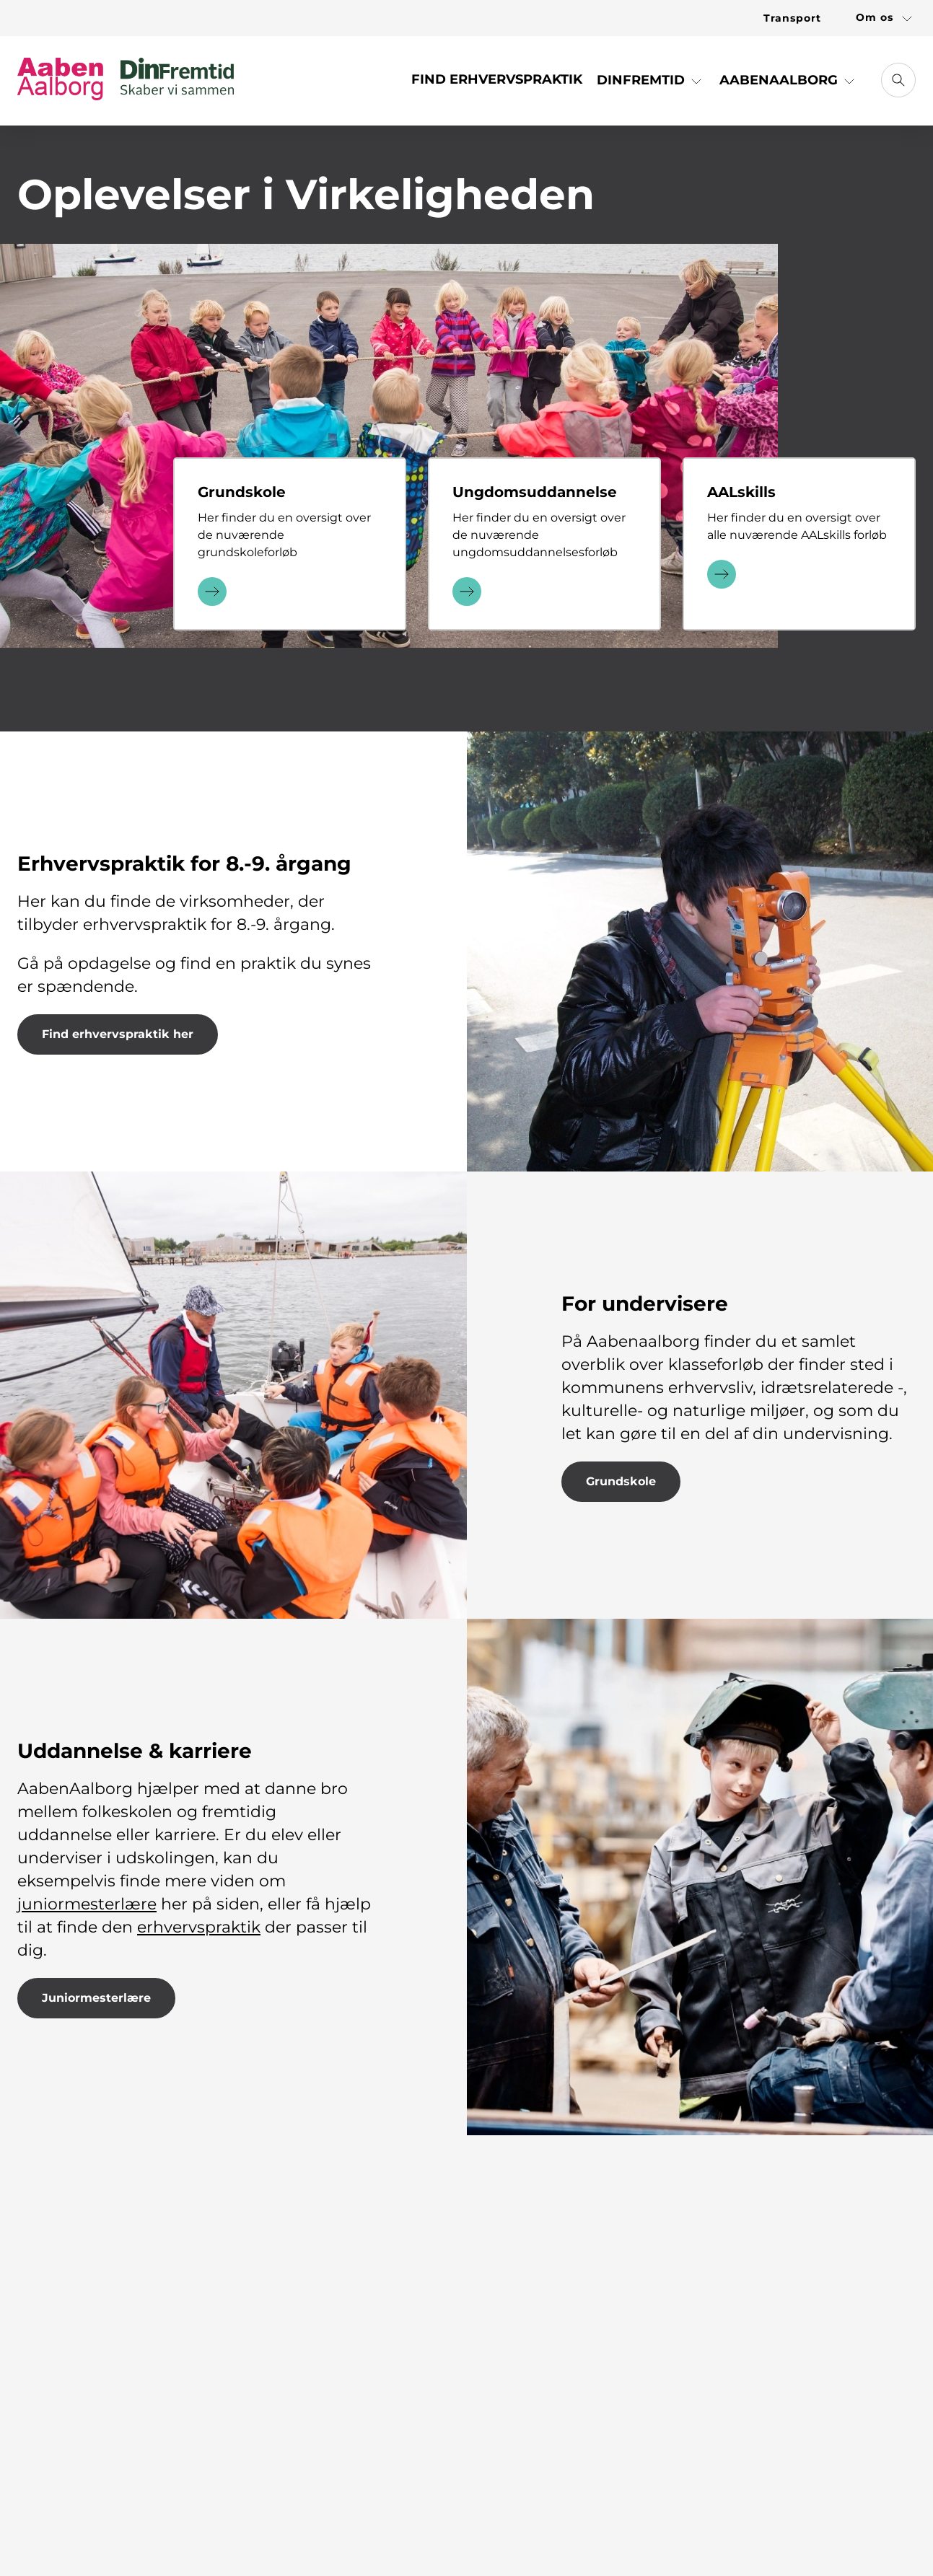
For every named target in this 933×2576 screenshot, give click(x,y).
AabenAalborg (788, 80)
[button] (651, 85)
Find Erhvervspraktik (496, 79)
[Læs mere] (212, 590)
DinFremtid (651, 80)
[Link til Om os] (877, 18)
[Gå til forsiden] (125, 80)
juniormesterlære (87, 1904)
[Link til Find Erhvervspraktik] (496, 85)
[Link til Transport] (792, 18)
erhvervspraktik (198, 1927)
